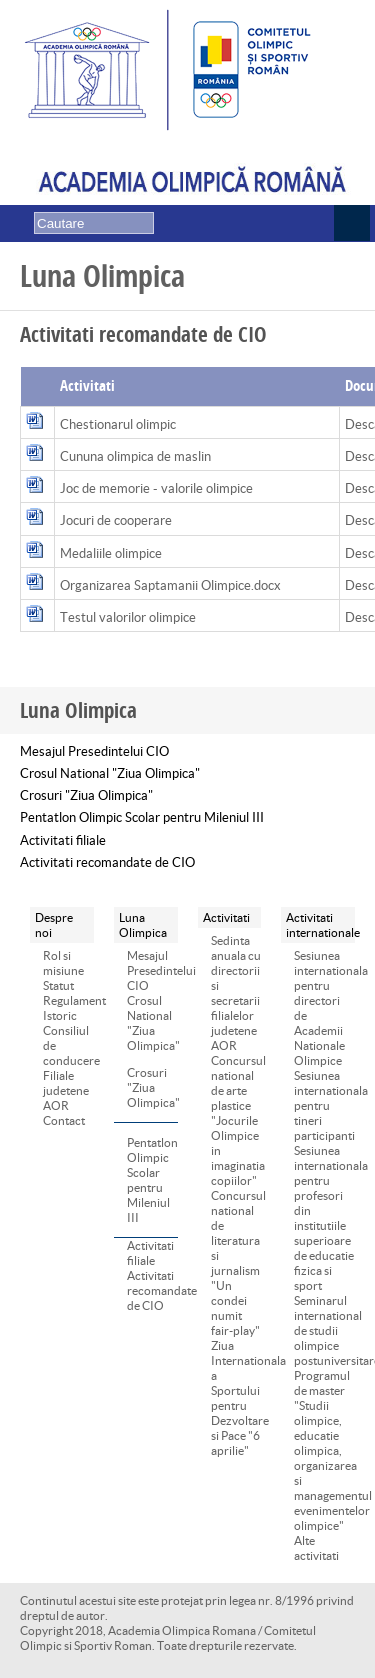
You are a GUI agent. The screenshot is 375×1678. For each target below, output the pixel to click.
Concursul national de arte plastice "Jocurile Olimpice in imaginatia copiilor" (236, 1120)
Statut (58, 985)
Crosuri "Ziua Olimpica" (86, 795)
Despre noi (54, 925)
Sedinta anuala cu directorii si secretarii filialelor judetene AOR (236, 993)
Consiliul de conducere (68, 1045)
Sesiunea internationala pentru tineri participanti (324, 1105)
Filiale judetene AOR (66, 1090)
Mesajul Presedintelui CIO (94, 751)
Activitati (226, 917)
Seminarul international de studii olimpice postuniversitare (324, 1330)
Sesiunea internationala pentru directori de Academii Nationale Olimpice (324, 1008)
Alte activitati (316, 1548)
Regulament (68, 1000)
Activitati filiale (63, 840)
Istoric (60, 1015)
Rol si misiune (63, 963)
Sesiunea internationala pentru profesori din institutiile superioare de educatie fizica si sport (324, 1218)
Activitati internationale (318, 925)
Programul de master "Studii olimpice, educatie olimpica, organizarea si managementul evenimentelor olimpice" (324, 1450)
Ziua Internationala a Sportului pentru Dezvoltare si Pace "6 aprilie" (236, 1398)
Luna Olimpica (143, 925)
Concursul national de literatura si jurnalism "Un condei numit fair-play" (236, 1263)
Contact (64, 1120)
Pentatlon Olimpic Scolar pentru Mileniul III (142, 817)
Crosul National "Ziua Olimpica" (110, 773)
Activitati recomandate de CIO (107, 862)
